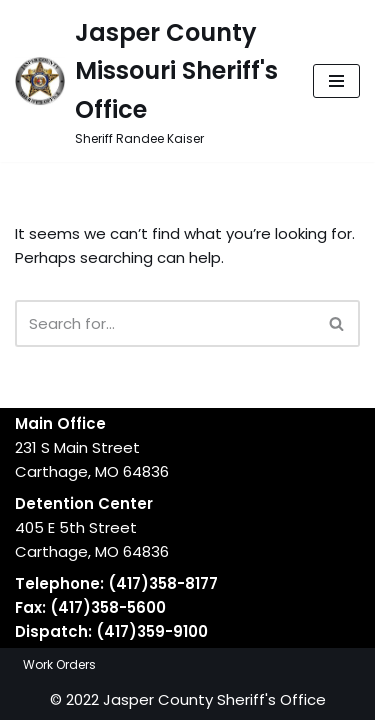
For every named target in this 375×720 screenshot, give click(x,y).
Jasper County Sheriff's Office (214, 699)
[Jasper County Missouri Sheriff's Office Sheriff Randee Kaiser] (149, 81)
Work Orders (59, 664)
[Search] (165, 323)
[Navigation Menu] (336, 81)
